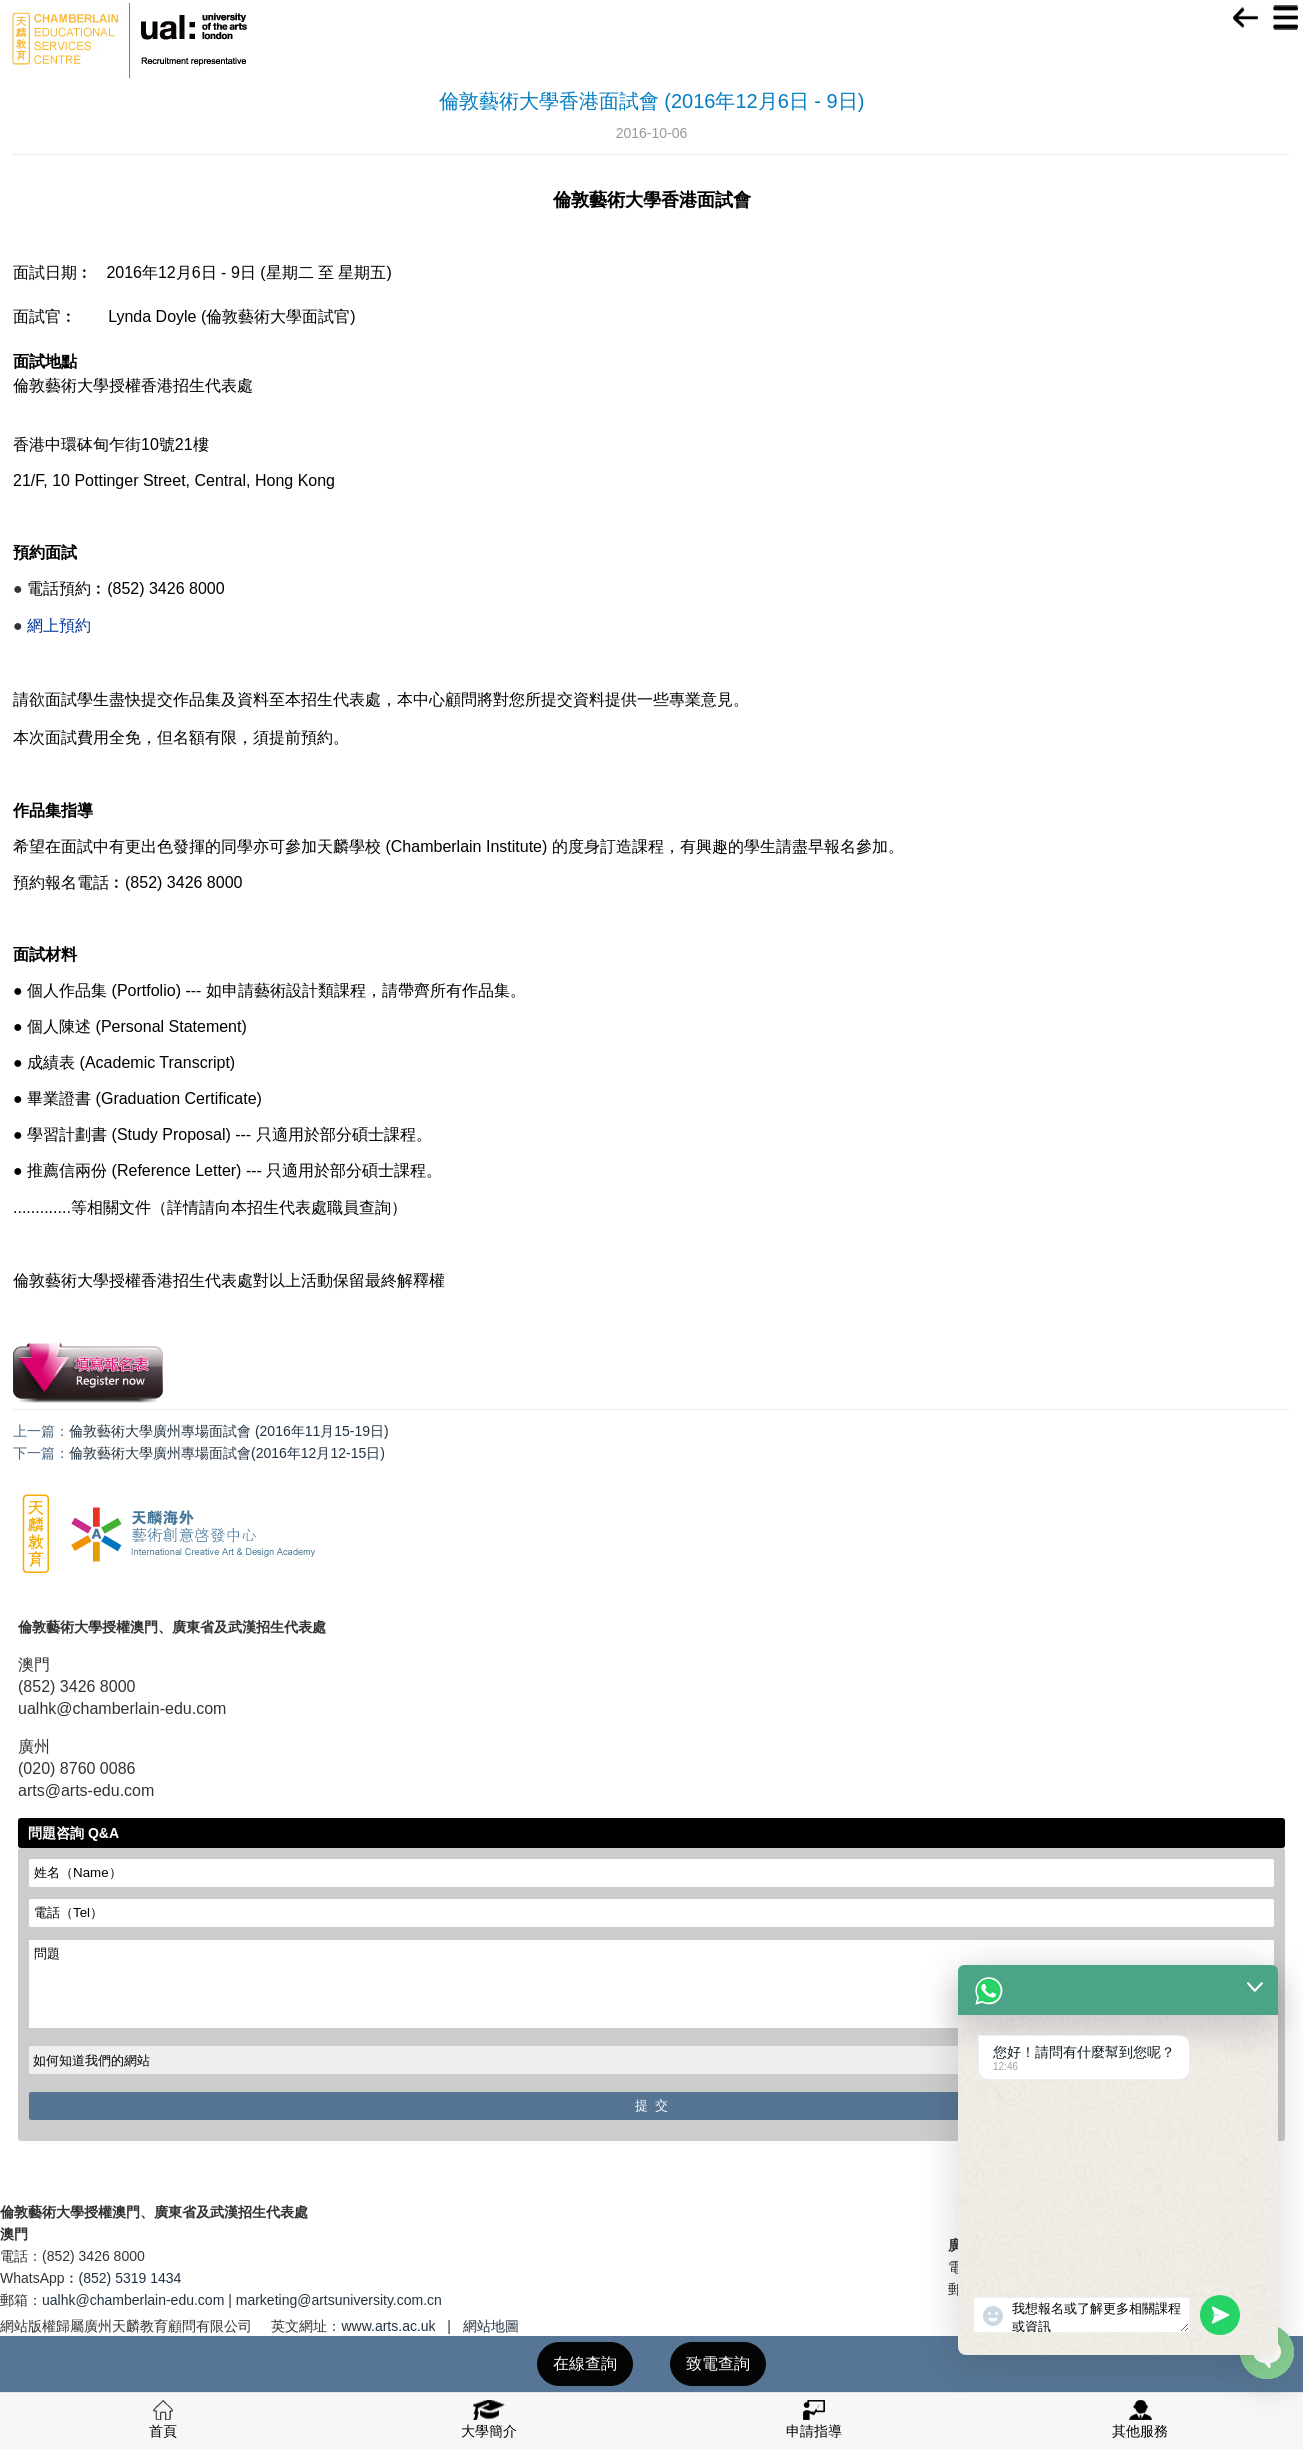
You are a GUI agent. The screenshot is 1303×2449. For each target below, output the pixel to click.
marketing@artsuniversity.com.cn (339, 2300)
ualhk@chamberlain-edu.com (133, 2300)
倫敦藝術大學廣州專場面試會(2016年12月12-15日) (227, 1453)
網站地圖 (491, 2326)
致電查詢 (718, 2363)
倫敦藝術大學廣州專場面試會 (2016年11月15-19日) (229, 1431)
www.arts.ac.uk (388, 2326)
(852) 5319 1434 (130, 2278)
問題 (651, 1984)
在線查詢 (585, 2363)
